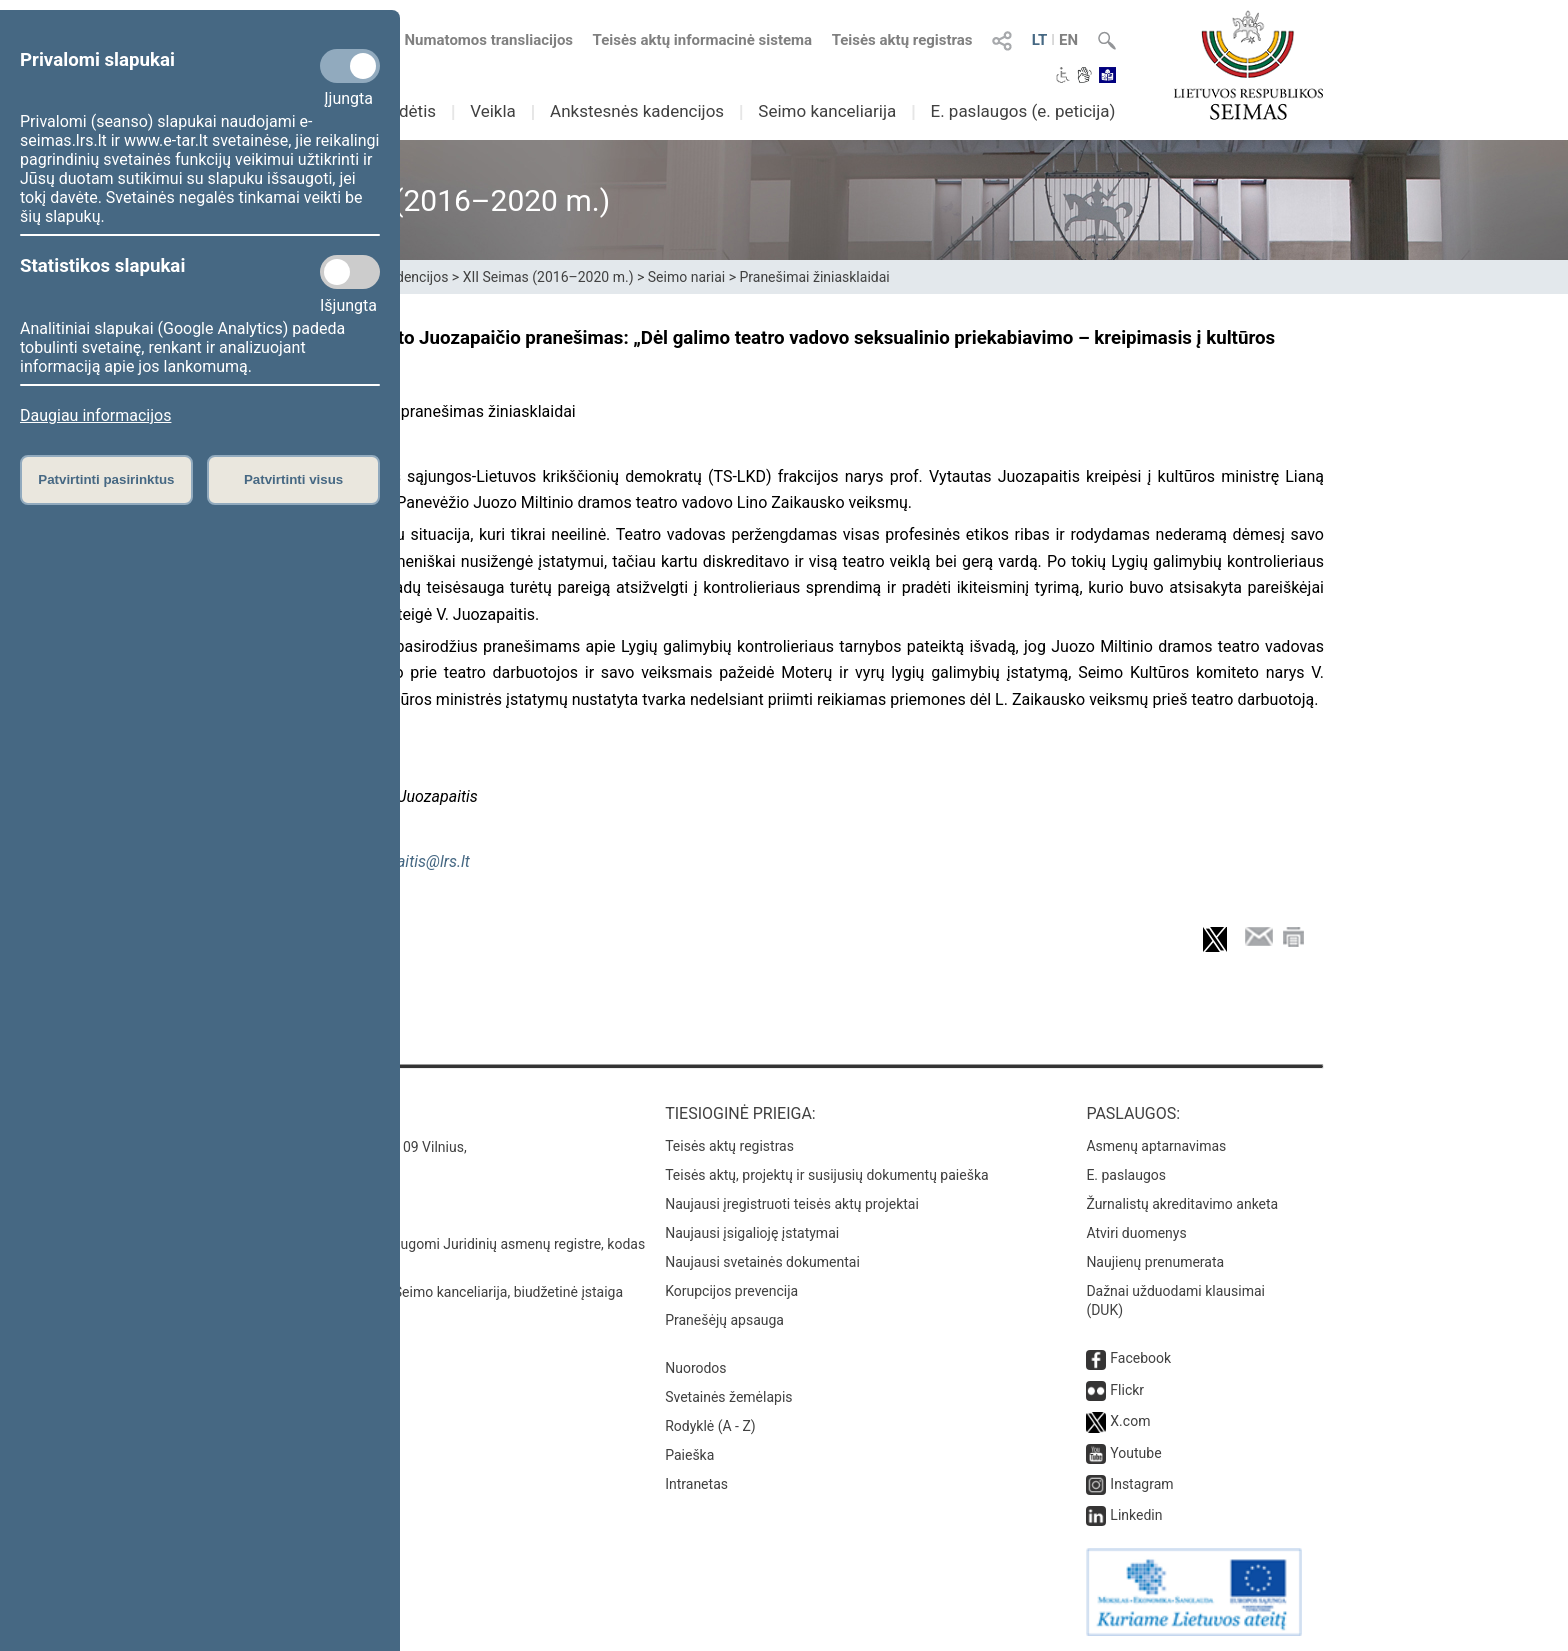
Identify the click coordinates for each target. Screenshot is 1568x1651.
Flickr (1127, 1390)
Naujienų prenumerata (1155, 1262)
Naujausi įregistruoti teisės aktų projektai (792, 1204)
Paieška (689, 1455)
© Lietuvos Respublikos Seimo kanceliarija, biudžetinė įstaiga (433, 1292)
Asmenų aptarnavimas (1156, 1146)
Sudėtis (408, 111)
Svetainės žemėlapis (728, 1397)
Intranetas (696, 1484)
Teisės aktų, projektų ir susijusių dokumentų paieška (826, 1175)
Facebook (1140, 1358)
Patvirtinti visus (293, 479)
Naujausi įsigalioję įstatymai (752, 1233)
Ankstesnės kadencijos (637, 111)
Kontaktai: (288, 1113)
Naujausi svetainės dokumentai (762, 1262)
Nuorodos (695, 1368)
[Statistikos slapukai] (350, 272)
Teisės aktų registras (902, 40)
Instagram (1141, 1484)
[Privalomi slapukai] (350, 66)
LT (1040, 40)
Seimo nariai (686, 277)
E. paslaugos (1126, 1175)
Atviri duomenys (1136, 1233)
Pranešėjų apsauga (724, 1320)
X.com (1130, 1421)
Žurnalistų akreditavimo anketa (1182, 1204)
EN (1068, 40)
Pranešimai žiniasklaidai (814, 277)
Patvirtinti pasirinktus (106, 479)
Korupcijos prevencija (731, 1291)
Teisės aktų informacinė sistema (703, 40)
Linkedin (1136, 1515)
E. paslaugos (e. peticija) (1022, 111)
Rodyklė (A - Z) (710, 1426)
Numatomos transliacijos (477, 40)
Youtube (1135, 1453)
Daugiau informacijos (95, 415)
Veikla (493, 111)
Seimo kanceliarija (827, 111)
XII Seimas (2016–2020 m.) (548, 277)
